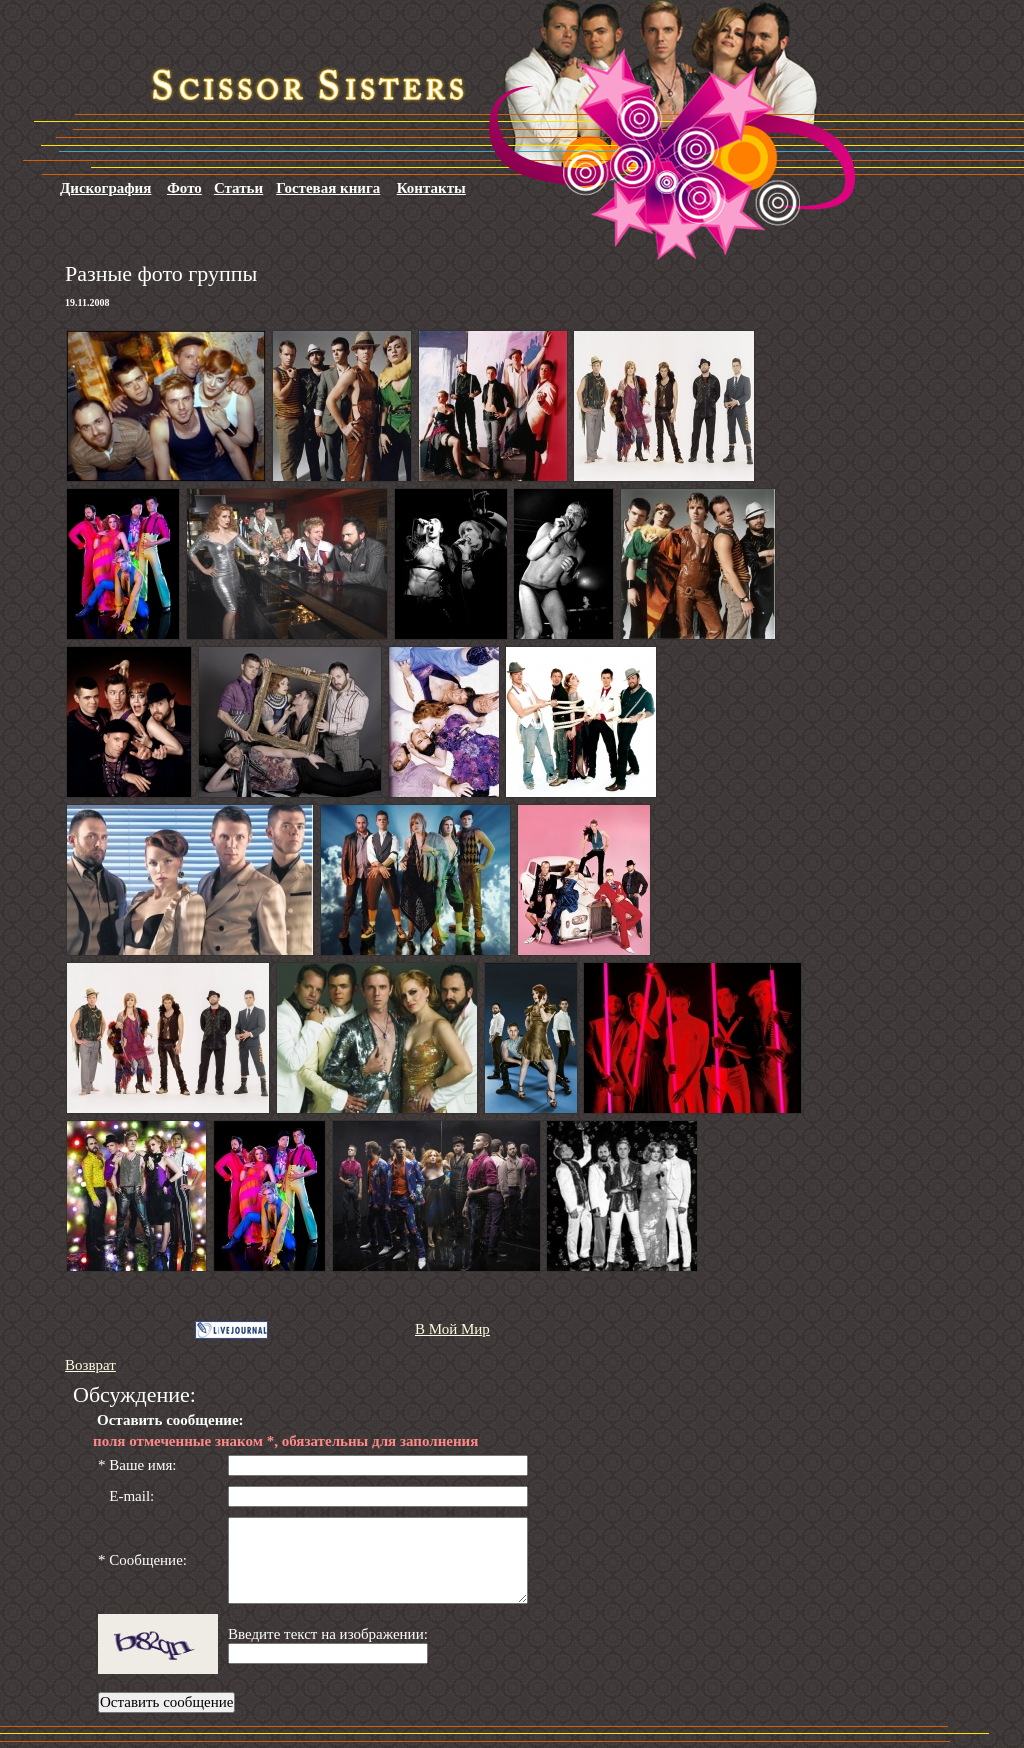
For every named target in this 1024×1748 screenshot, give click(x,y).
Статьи (238, 188)
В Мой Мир (452, 1329)
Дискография (105, 188)
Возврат (90, 1365)
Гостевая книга (328, 188)
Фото (184, 188)
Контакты (431, 188)
